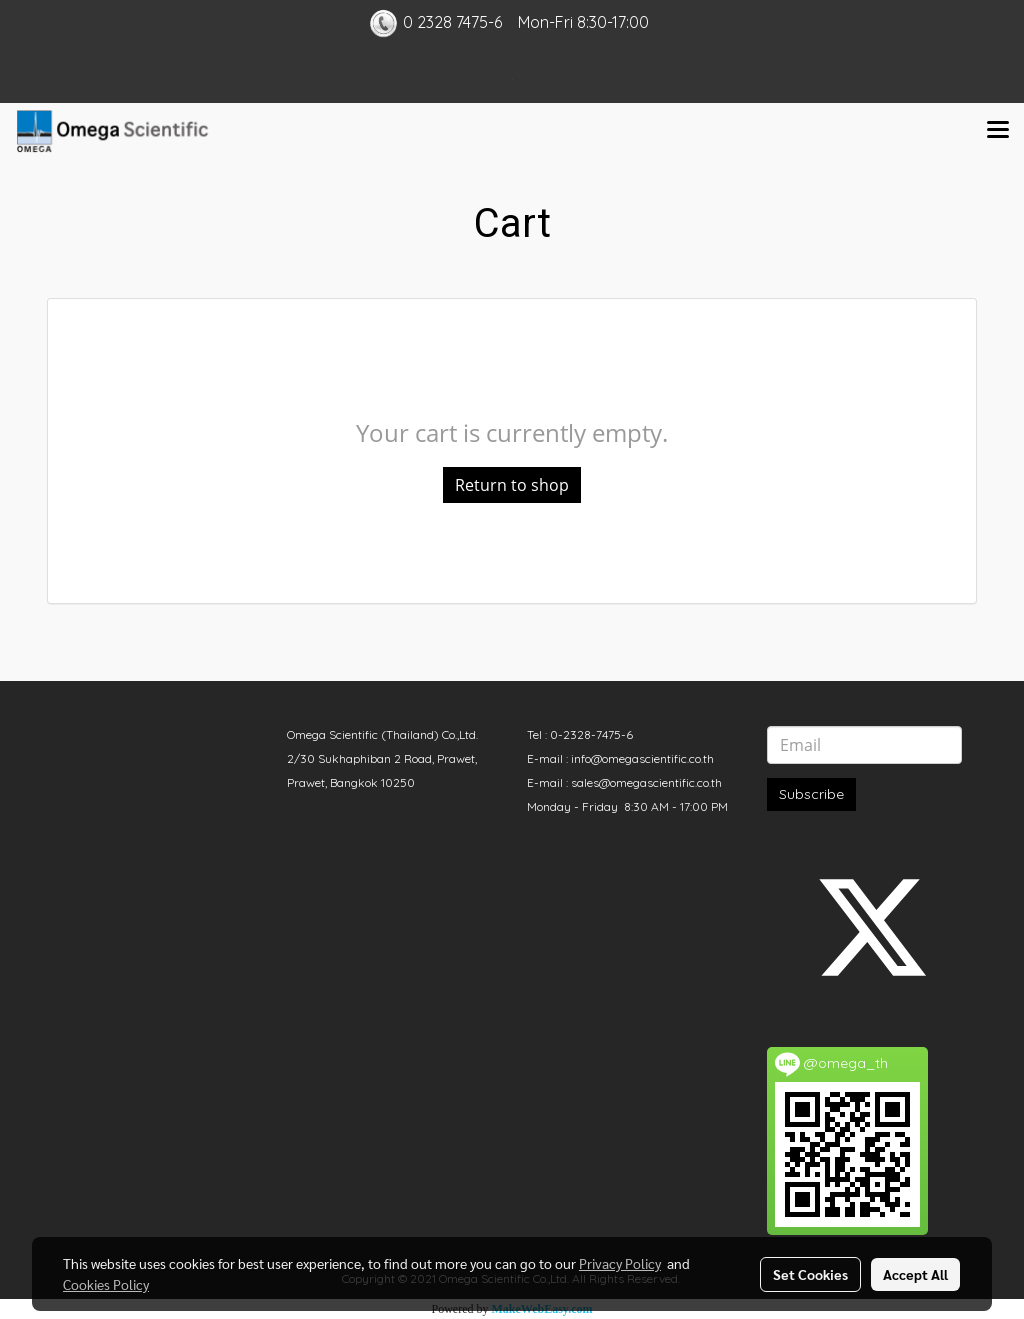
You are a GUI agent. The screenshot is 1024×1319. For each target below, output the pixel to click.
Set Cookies (810, 1274)
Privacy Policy (620, 1263)
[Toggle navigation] (998, 131)
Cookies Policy (106, 1284)
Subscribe (811, 794)
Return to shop (512, 485)
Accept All (915, 1274)
